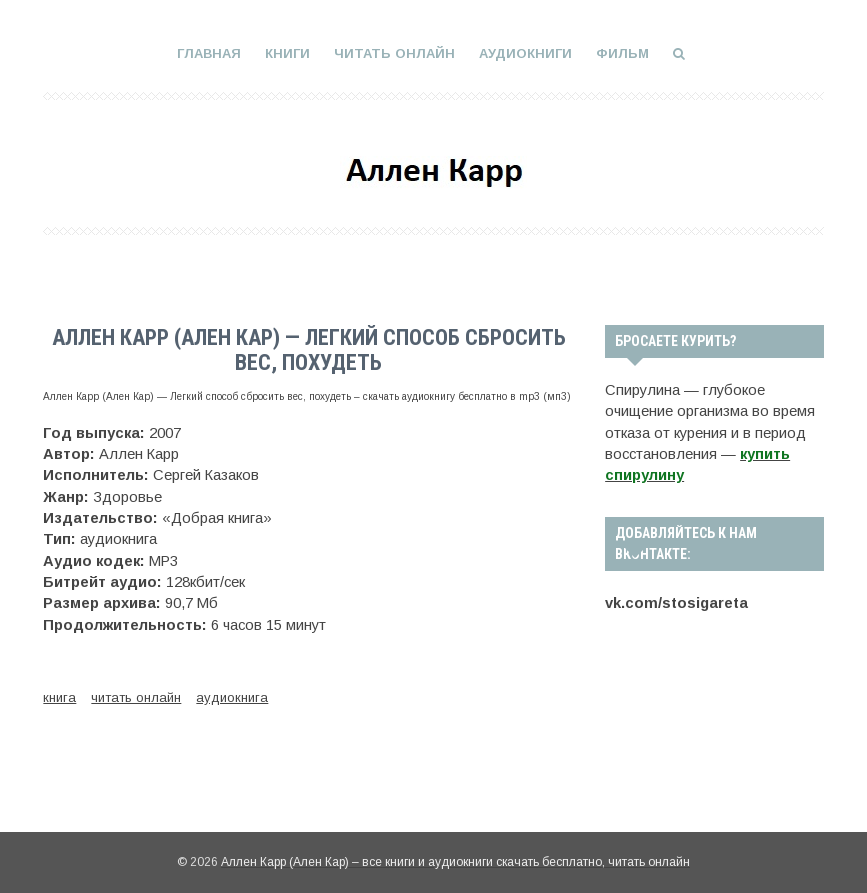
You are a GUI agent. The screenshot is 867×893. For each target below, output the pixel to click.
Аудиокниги (525, 53)
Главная (209, 53)
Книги (287, 53)
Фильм (622, 53)
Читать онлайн (394, 53)
